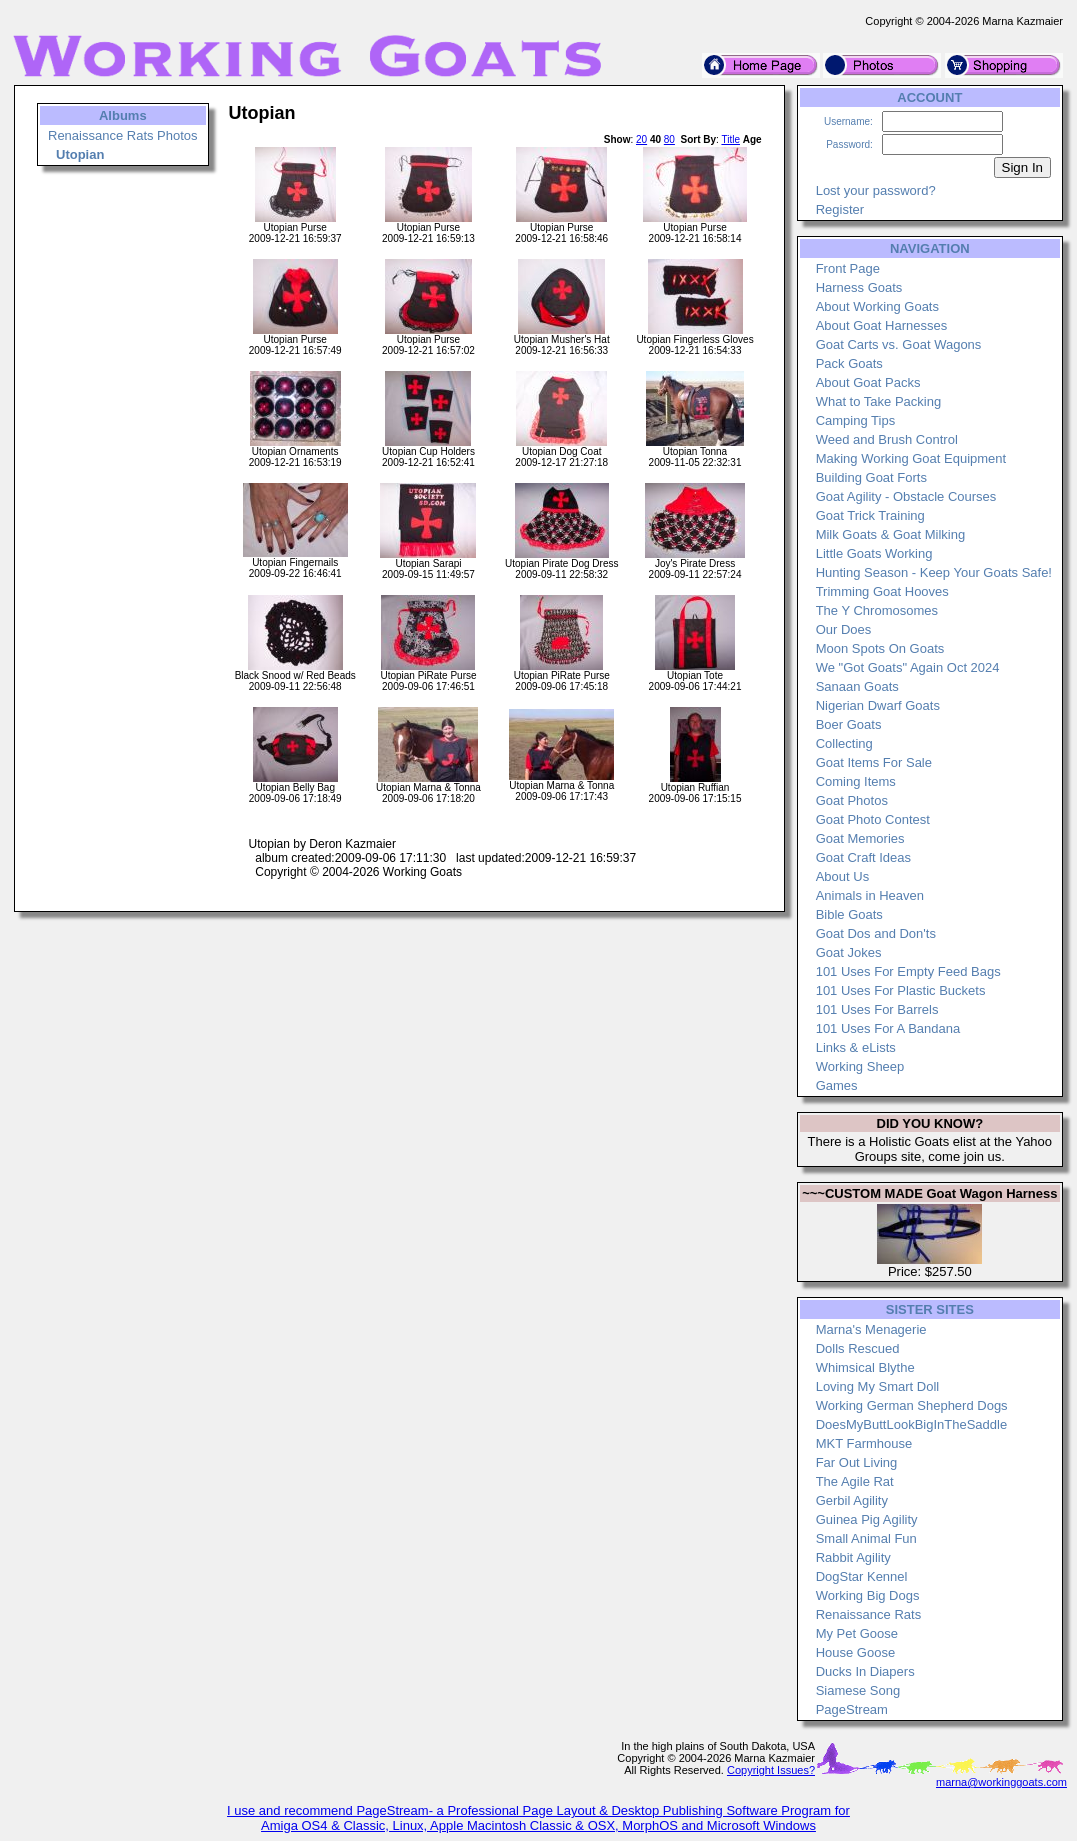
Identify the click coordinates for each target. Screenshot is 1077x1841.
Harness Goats (859, 287)
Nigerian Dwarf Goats (878, 705)
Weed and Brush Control (887, 439)
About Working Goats (877, 306)
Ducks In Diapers (865, 1671)
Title (730, 139)
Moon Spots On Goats (880, 648)
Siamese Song (858, 1690)
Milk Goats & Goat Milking (891, 534)
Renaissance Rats (869, 1614)
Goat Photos (852, 800)
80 (669, 139)
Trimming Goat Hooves (882, 591)
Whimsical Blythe (865, 1367)
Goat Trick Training (870, 515)
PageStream (852, 1709)
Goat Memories (860, 838)
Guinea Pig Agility (867, 1519)
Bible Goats (849, 914)
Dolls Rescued (858, 1348)
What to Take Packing (879, 401)
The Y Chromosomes (877, 610)
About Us (842, 876)
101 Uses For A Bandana (888, 1028)
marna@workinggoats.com (1001, 1782)
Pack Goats (849, 363)
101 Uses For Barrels (877, 1009)
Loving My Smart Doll (878, 1386)
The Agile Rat (855, 1481)
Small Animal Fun (866, 1538)
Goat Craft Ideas (863, 857)
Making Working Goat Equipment (911, 458)
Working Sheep (860, 1066)
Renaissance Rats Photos (123, 135)
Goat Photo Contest (873, 819)
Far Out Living (857, 1462)
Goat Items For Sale (874, 762)
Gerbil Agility (852, 1500)
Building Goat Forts (871, 477)
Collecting (844, 743)
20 (641, 139)
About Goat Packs (868, 382)
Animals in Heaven (870, 895)
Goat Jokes (849, 952)
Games (837, 1085)
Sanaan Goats (857, 686)
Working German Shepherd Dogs (912, 1405)
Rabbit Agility (853, 1557)
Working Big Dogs (868, 1595)
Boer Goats (849, 724)
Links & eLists (856, 1047)
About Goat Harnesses (882, 325)
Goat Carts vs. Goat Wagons (899, 344)
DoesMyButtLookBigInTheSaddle (912, 1424)
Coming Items (856, 781)
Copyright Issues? (771, 1770)
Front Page (848, 268)
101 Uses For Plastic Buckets (901, 990)
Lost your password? (876, 190)
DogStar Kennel (862, 1576)
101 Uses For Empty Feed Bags (908, 971)
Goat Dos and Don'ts (876, 933)
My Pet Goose (857, 1633)
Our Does (844, 629)
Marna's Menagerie (871, 1329)
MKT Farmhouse (864, 1443)
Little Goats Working (874, 553)
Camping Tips (855, 420)
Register (840, 209)
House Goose (856, 1652)
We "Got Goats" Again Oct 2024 (908, 667)
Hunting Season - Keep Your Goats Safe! (934, 572)
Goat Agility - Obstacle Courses (906, 496)
